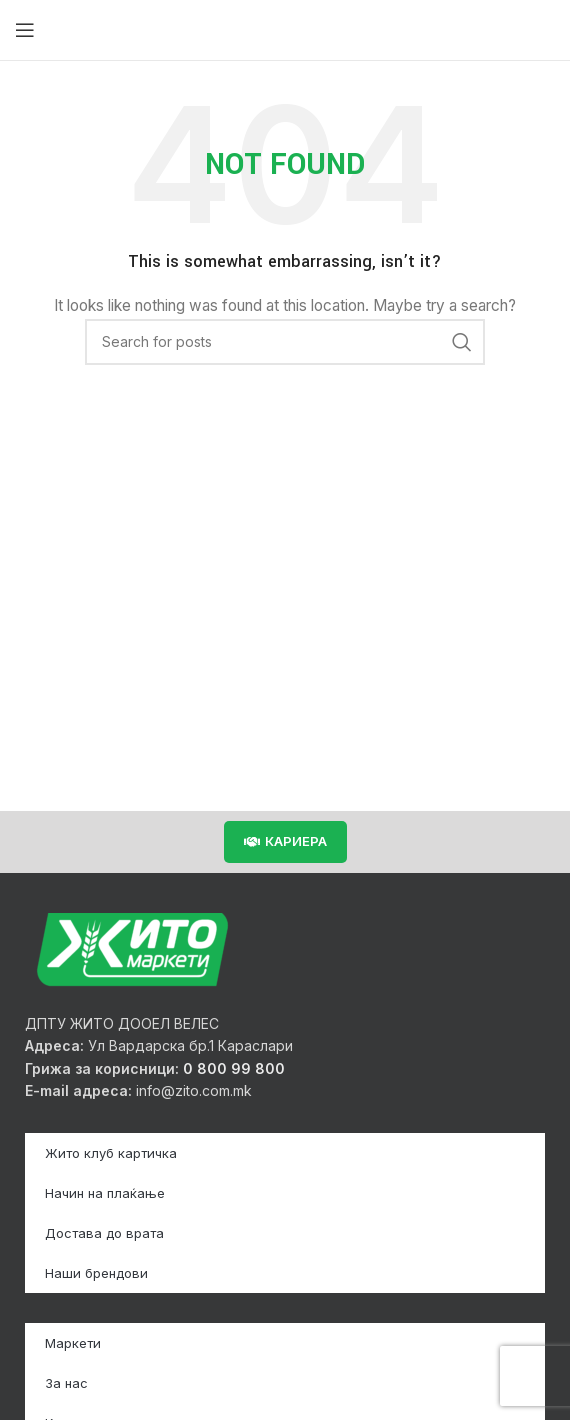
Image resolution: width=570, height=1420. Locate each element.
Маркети (73, 1343)
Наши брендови (96, 1273)
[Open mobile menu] (25, 30)
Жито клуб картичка (111, 1153)
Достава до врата (104, 1233)
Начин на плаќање (105, 1193)
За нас (66, 1383)
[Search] (285, 342)
